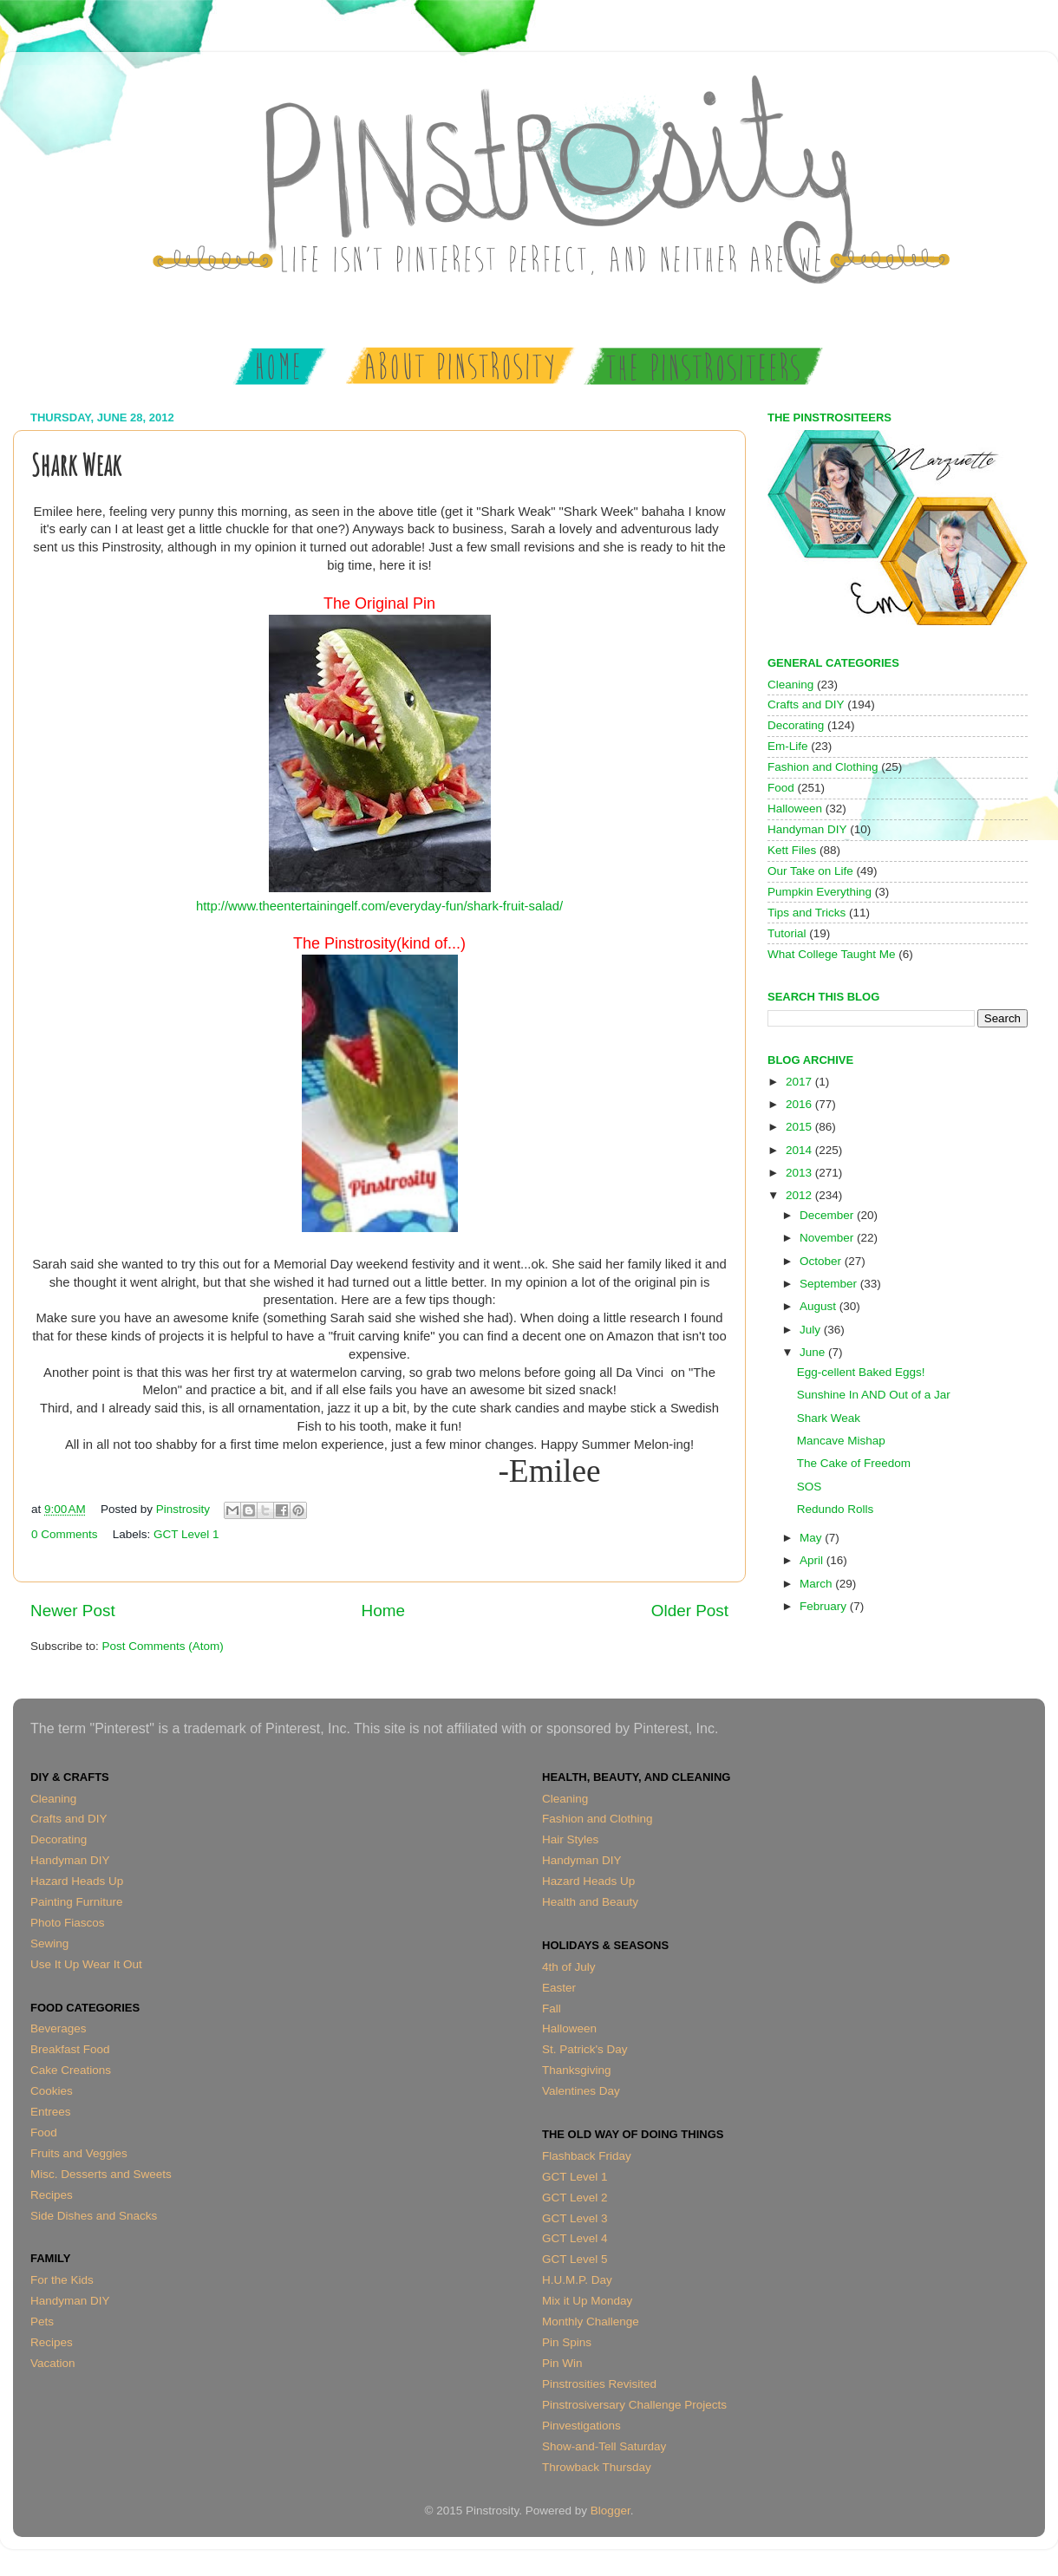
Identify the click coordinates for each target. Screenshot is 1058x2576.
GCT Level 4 (575, 2238)
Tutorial (787, 933)
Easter (559, 1987)
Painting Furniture (76, 1901)
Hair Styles (570, 1839)
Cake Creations (70, 2070)
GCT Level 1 (186, 1534)
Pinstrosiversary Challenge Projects (634, 2404)
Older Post (689, 1610)
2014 (800, 1150)
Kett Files (791, 850)
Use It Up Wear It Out (86, 1964)
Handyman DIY (807, 829)
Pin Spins (566, 2342)
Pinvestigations (581, 2425)
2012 (800, 1195)
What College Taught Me (831, 954)
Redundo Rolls (835, 1509)
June (814, 1352)
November (828, 1237)
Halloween (794, 808)
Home (383, 1610)
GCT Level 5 (575, 2259)
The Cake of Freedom (854, 1463)
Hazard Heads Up (76, 1881)
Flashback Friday (586, 2155)
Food (780, 787)
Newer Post (72, 1610)
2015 (800, 1126)
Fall (551, 2008)
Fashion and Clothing (822, 766)
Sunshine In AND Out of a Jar (873, 1394)
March (817, 1583)
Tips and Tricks (806, 912)
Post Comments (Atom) (163, 1646)
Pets (42, 2321)
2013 (800, 1172)
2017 (800, 1081)
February (825, 1606)
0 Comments (64, 1534)
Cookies (51, 2090)
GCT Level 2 (575, 2197)
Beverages (58, 2028)
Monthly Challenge (590, 2321)
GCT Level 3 (575, 2218)
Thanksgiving (576, 2070)
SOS (809, 1486)
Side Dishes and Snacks (93, 2215)
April (813, 1560)
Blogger (610, 2510)
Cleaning (790, 684)
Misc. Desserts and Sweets (101, 2174)
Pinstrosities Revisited (599, 2383)
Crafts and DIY (806, 704)
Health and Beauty (590, 1901)
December (828, 1215)
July (812, 1329)
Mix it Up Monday (587, 2300)
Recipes (51, 2194)
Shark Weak (828, 1418)
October (822, 1261)
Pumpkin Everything (819, 891)
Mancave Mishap (841, 1440)
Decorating (795, 725)
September (830, 1283)
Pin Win (562, 2363)
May (812, 1537)
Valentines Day (581, 2090)
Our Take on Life (810, 870)
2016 (800, 1104)
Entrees (50, 2111)
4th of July (569, 1966)
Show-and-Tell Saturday (604, 2446)
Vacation (52, 2363)
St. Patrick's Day (585, 2049)
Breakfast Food (70, 2049)
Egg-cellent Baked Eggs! (861, 1372)
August (819, 1306)
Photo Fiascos (67, 1922)
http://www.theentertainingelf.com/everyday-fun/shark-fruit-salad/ (379, 906)
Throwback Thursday (596, 2467)
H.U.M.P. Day (577, 2279)
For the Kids (62, 2279)
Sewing (49, 1943)
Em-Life (787, 746)
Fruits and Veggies (78, 2153)
